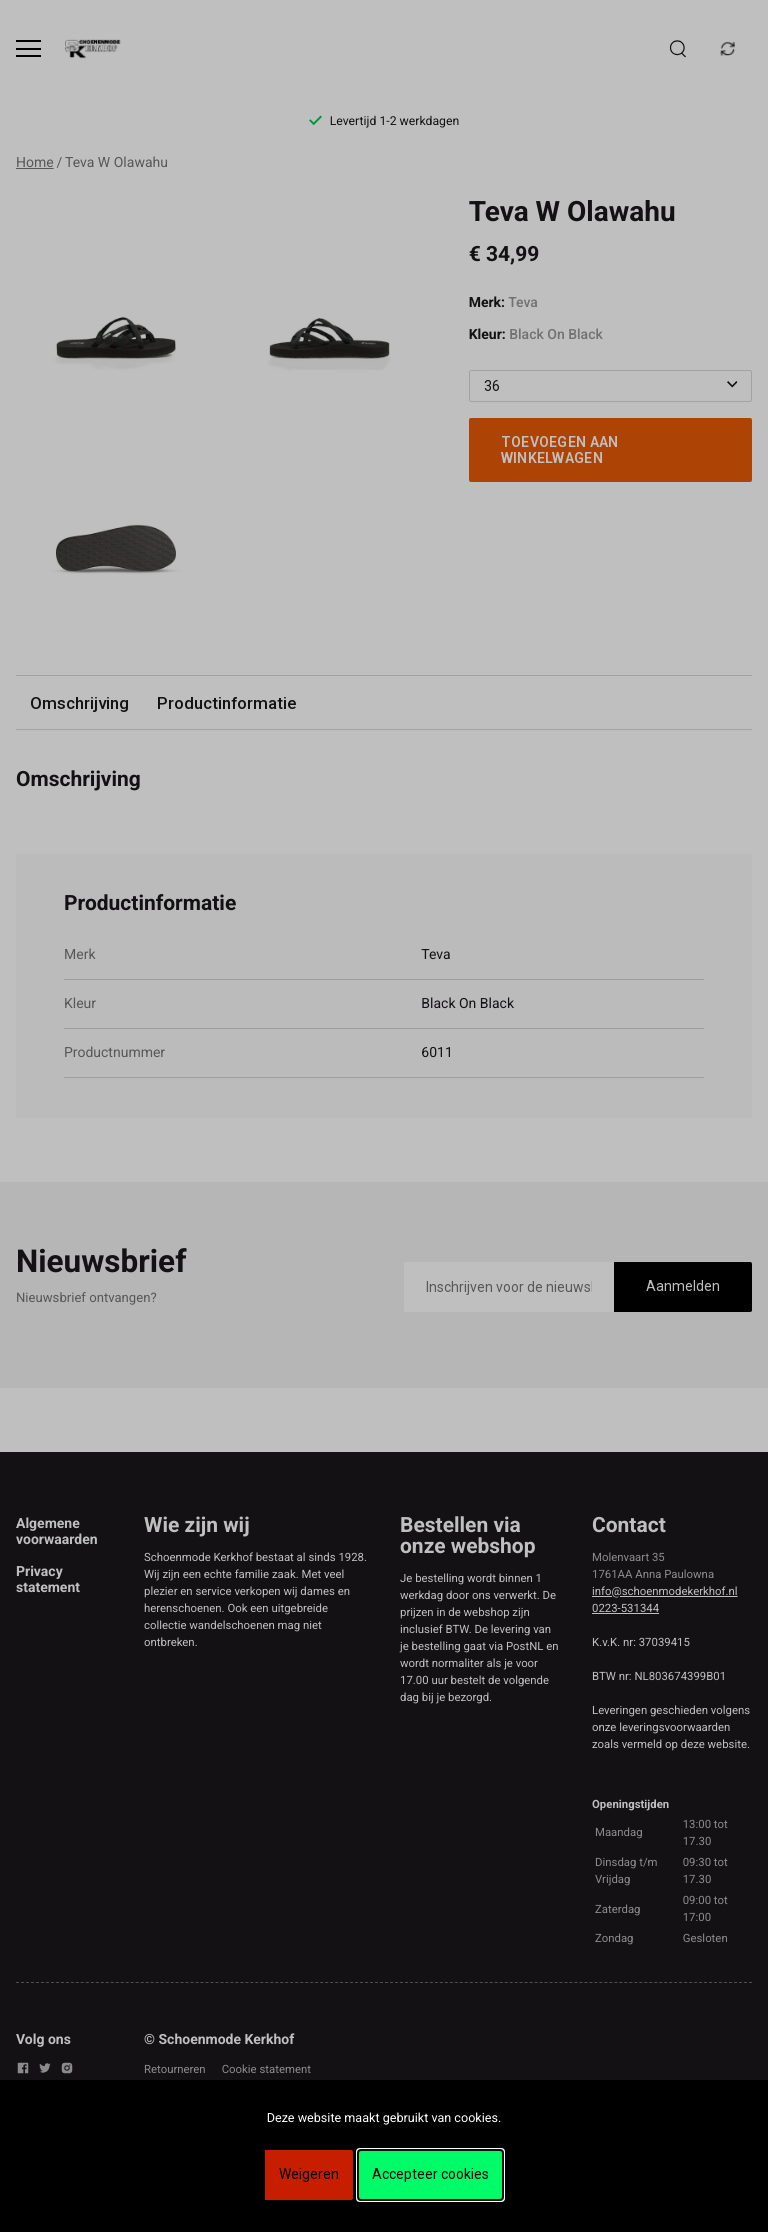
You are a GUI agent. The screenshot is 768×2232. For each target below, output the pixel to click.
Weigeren (309, 2174)
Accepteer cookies (430, 2174)
